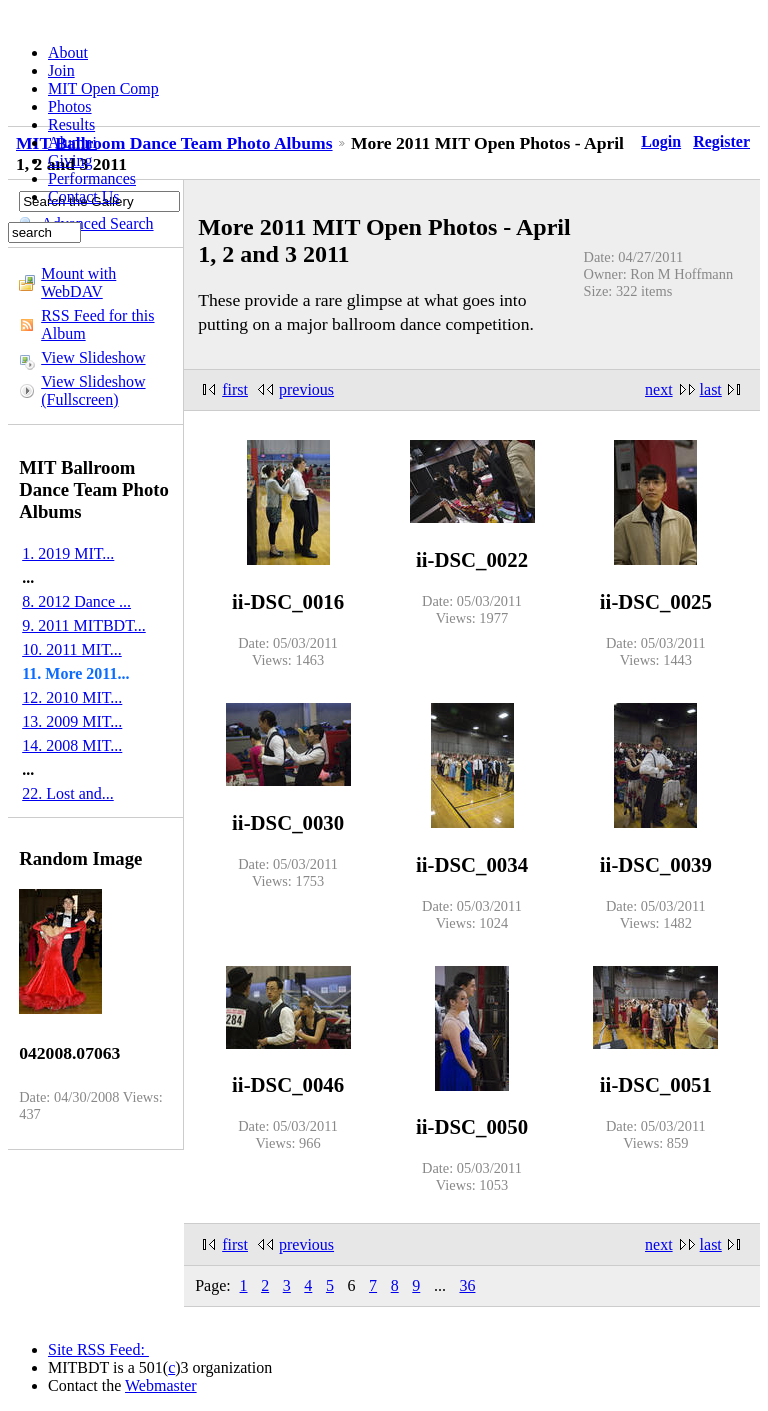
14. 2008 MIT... (72, 745)
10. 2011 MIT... (72, 649)
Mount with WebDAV (78, 282)
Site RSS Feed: (98, 1349)
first (235, 389)
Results (71, 124)
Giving (70, 160)
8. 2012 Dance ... (76, 601)
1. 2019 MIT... (68, 553)
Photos (70, 106)
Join (61, 70)
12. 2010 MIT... (72, 697)
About (68, 52)
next (659, 389)
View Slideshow (93, 357)
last (711, 389)
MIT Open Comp (103, 88)
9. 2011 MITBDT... (84, 625)
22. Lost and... (68, 793)
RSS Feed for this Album (97, 324)
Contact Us (84, 196)
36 (467, 1285)
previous (306, 389)
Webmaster (161, 1385)
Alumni (72, 142)
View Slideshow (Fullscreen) (93, 390)
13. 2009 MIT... (72, 721)
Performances (92, 178)
